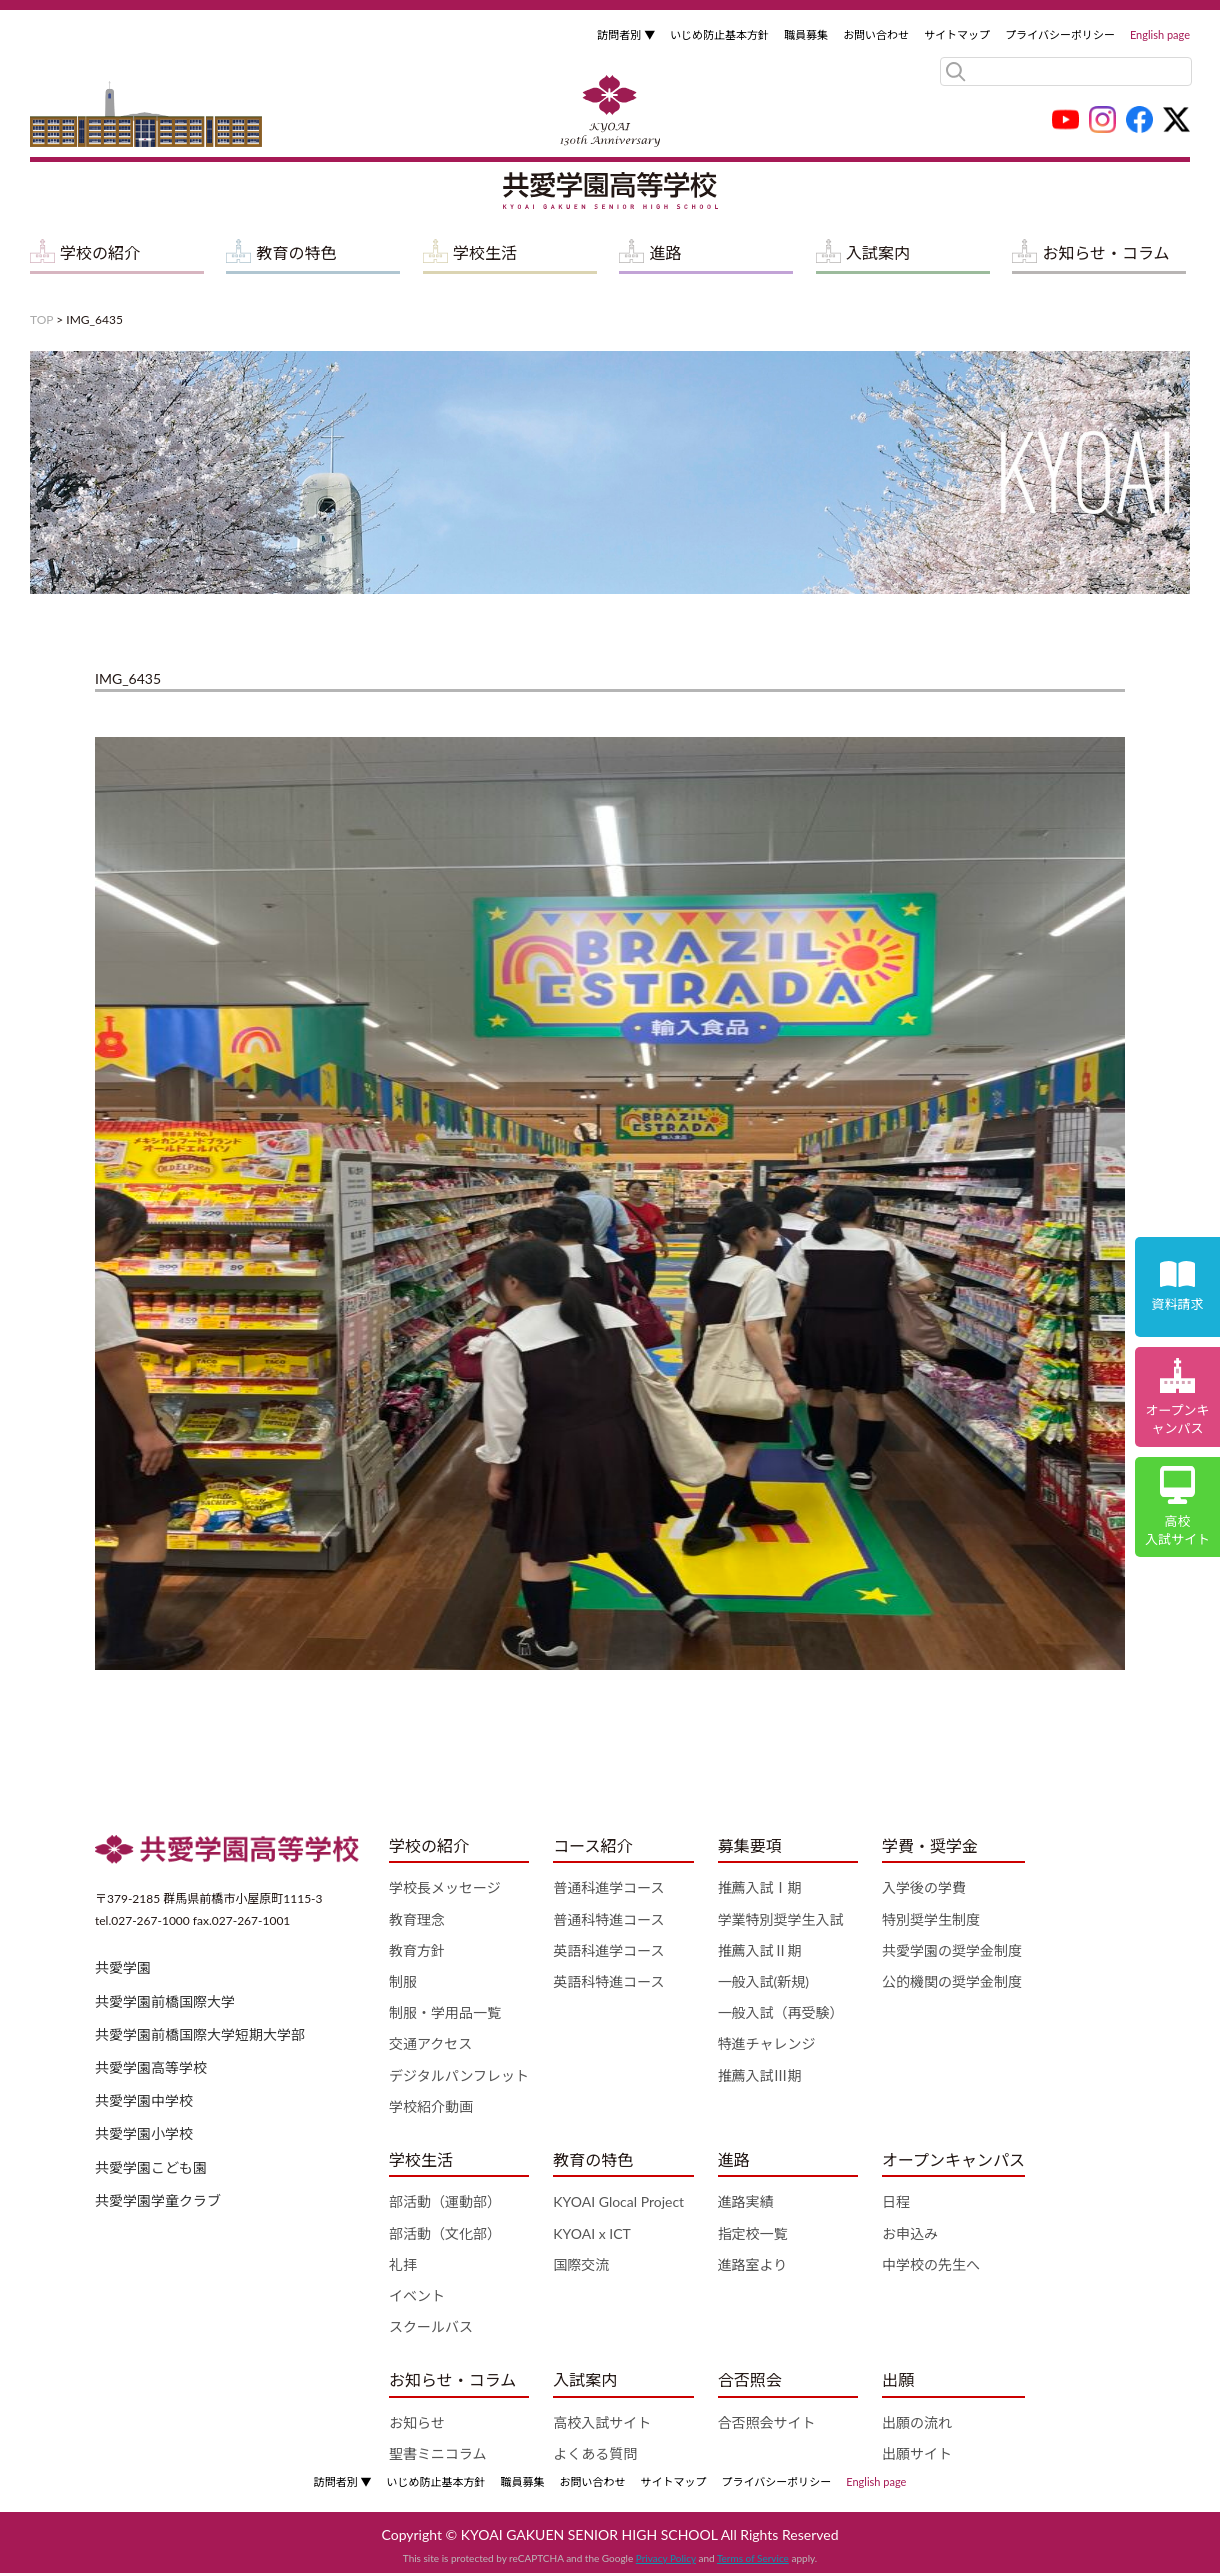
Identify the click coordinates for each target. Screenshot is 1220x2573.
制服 (403, 1981)
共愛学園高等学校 (151, 2067)
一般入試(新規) (763, 1981)
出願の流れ (917, 2422)
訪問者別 (626, 34)
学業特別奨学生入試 (781, 1919)
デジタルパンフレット (459, 2075)
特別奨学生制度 (931, 1919)
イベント (417, 2295)
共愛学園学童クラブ (158, 2200)
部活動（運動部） (445, 2201)
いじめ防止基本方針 (719, 34)
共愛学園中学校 (144, 2100)
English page (1160, 34)
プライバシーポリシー (1060, 34)
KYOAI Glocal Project (618, 2201)
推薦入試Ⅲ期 (760, 2075)
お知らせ (417, 2422)
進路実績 (746, 2201)
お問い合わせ (876, 34)
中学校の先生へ (931, 2264)
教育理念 (417, 1919)
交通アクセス (430, 2043)
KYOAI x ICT (592, 2233)
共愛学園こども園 (151, 2167)
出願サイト (917, 2453)
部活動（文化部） (445, 2233)
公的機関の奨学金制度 (952, 1981)
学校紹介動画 (431, 2106)
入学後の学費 (924, 1887)
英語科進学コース (608, 1950)
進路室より (753, 2264)
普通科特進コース (608, 1919)
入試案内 (878, 252)
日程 (896, 2201)
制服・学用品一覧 (445, 2012)
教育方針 (417, 1950)
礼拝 (403, 2264)
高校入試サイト (602, 2422)
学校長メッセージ (445, 1887)
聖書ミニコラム (438, 2453)
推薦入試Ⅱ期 (760, 1950)
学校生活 (485, 252)
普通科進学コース (608, 1887)
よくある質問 (595, 2453)
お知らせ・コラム (1105, 252)
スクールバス (431, 2326)
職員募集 (806, 34)
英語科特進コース (608, 1981)
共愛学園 (123, 1967)
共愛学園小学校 (144, 2133)
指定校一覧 (753, 2233)
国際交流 (581, 2264)
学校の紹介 (100, 252)
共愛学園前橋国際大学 (165, 2001)
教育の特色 (296, 252)
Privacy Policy (666, 2558)
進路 (665, 252)
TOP (41, 319)
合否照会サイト (767, 2422)
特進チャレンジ (767, 2043)
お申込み (910, 2233)
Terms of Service (753, 2558)
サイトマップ (957, 34)
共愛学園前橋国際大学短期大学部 (200, 2034)
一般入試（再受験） (781, 2012)
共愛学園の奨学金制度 (952, 1950)
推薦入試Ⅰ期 (760, 1887)
